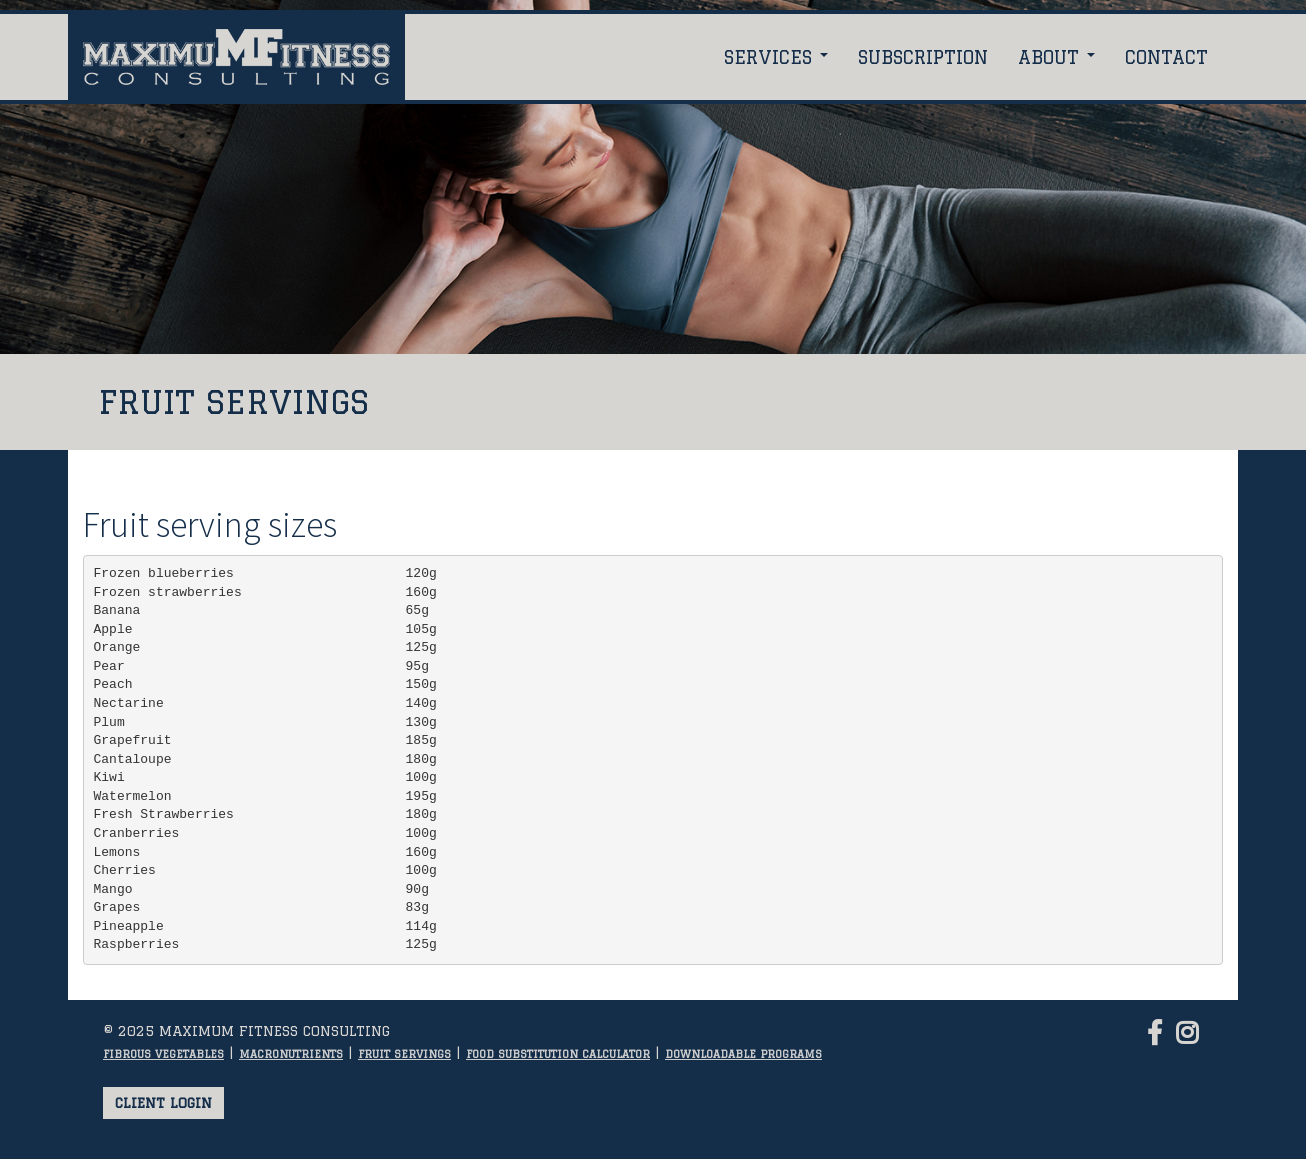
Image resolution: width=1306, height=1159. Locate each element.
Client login (163, 1103)
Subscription (923, 57)
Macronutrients (291, 1054)
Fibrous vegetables (163, 1054)
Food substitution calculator (558, 1054)
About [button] (1056, 57)
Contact (1166, 57)
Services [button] (776, 57)
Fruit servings (404, 1054)
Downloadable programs (743, 1054)
